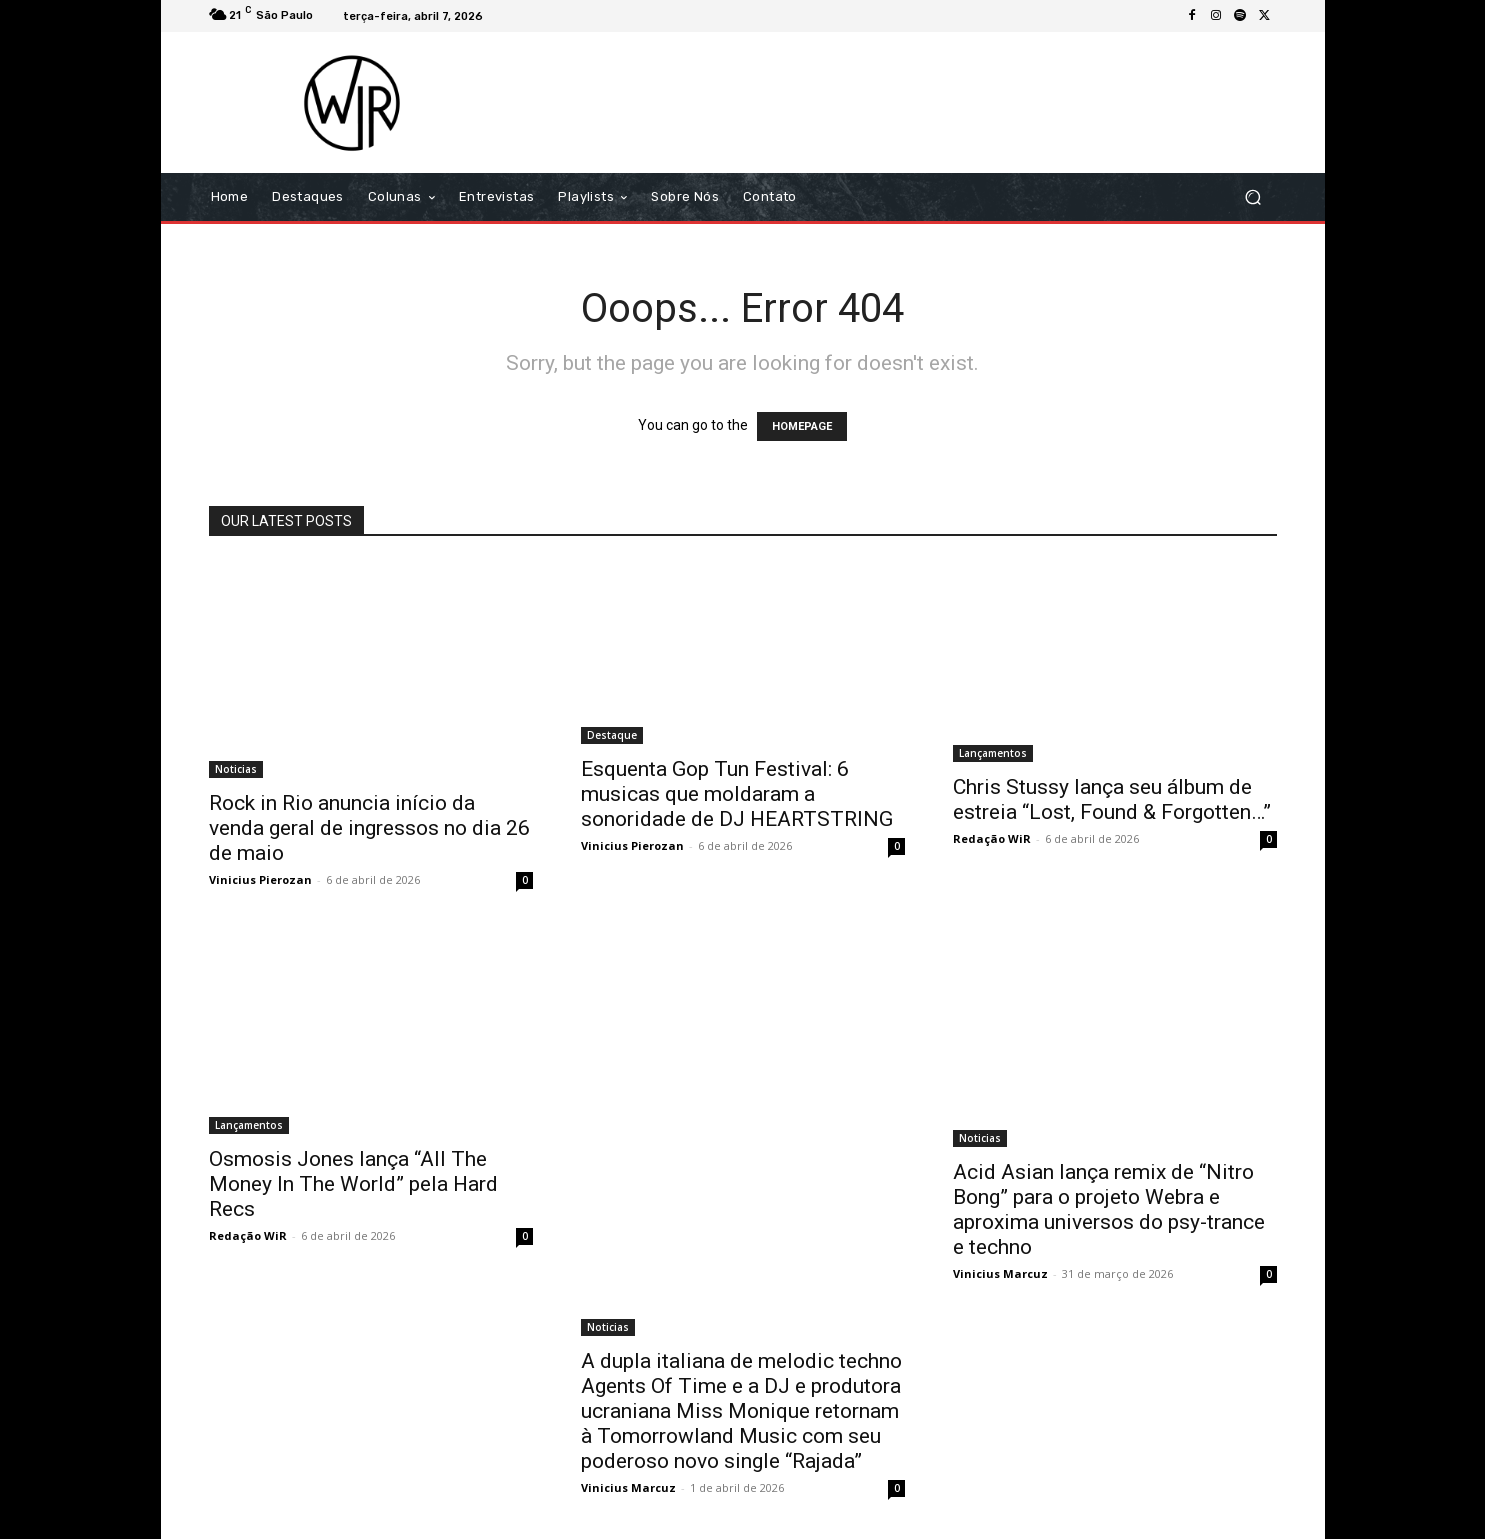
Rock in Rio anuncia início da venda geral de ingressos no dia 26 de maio (369, 828)
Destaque (612, 735)
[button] (1253, 197)
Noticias (236, 769)
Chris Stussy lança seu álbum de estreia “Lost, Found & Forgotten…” (1112, 799)
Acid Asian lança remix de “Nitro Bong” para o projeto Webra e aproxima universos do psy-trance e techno (1109, 1209)
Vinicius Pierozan (260, 879)
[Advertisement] (910, 102)
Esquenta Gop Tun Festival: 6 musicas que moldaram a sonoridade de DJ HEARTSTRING (737, 794)
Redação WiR (992, 838)
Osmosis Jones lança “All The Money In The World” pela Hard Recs (353, 1184)
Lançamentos (993, 753)
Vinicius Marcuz (628, 1487)
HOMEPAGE (802, 426)
